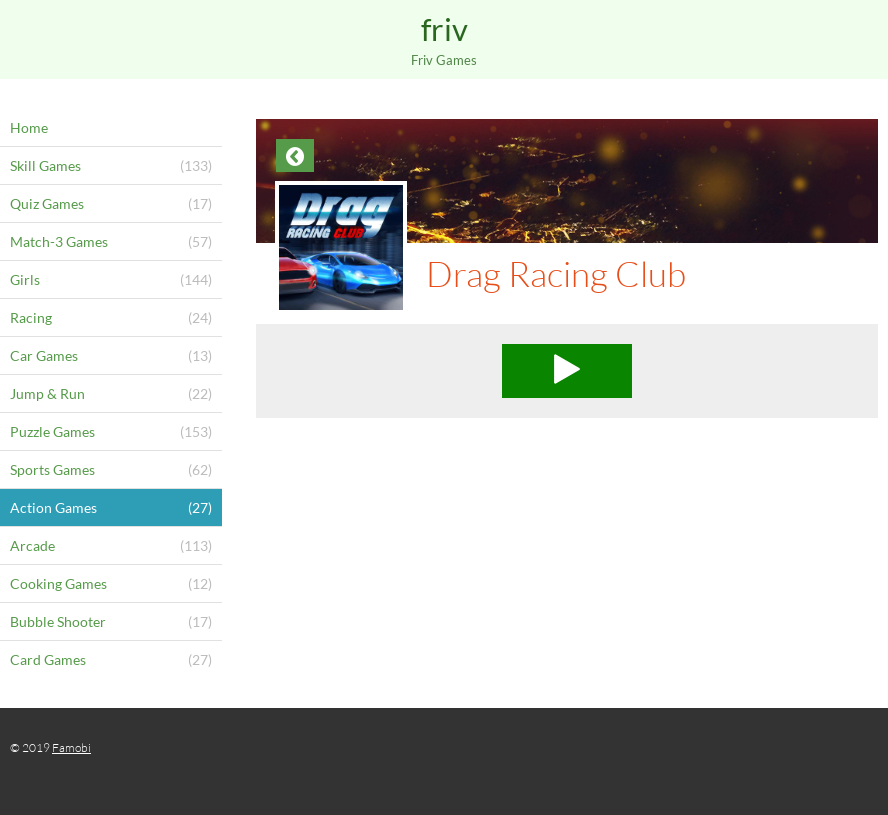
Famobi (71, 747)
